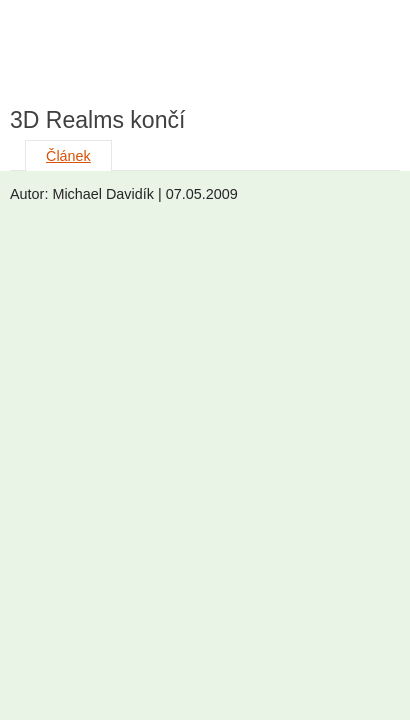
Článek (68, 156)
